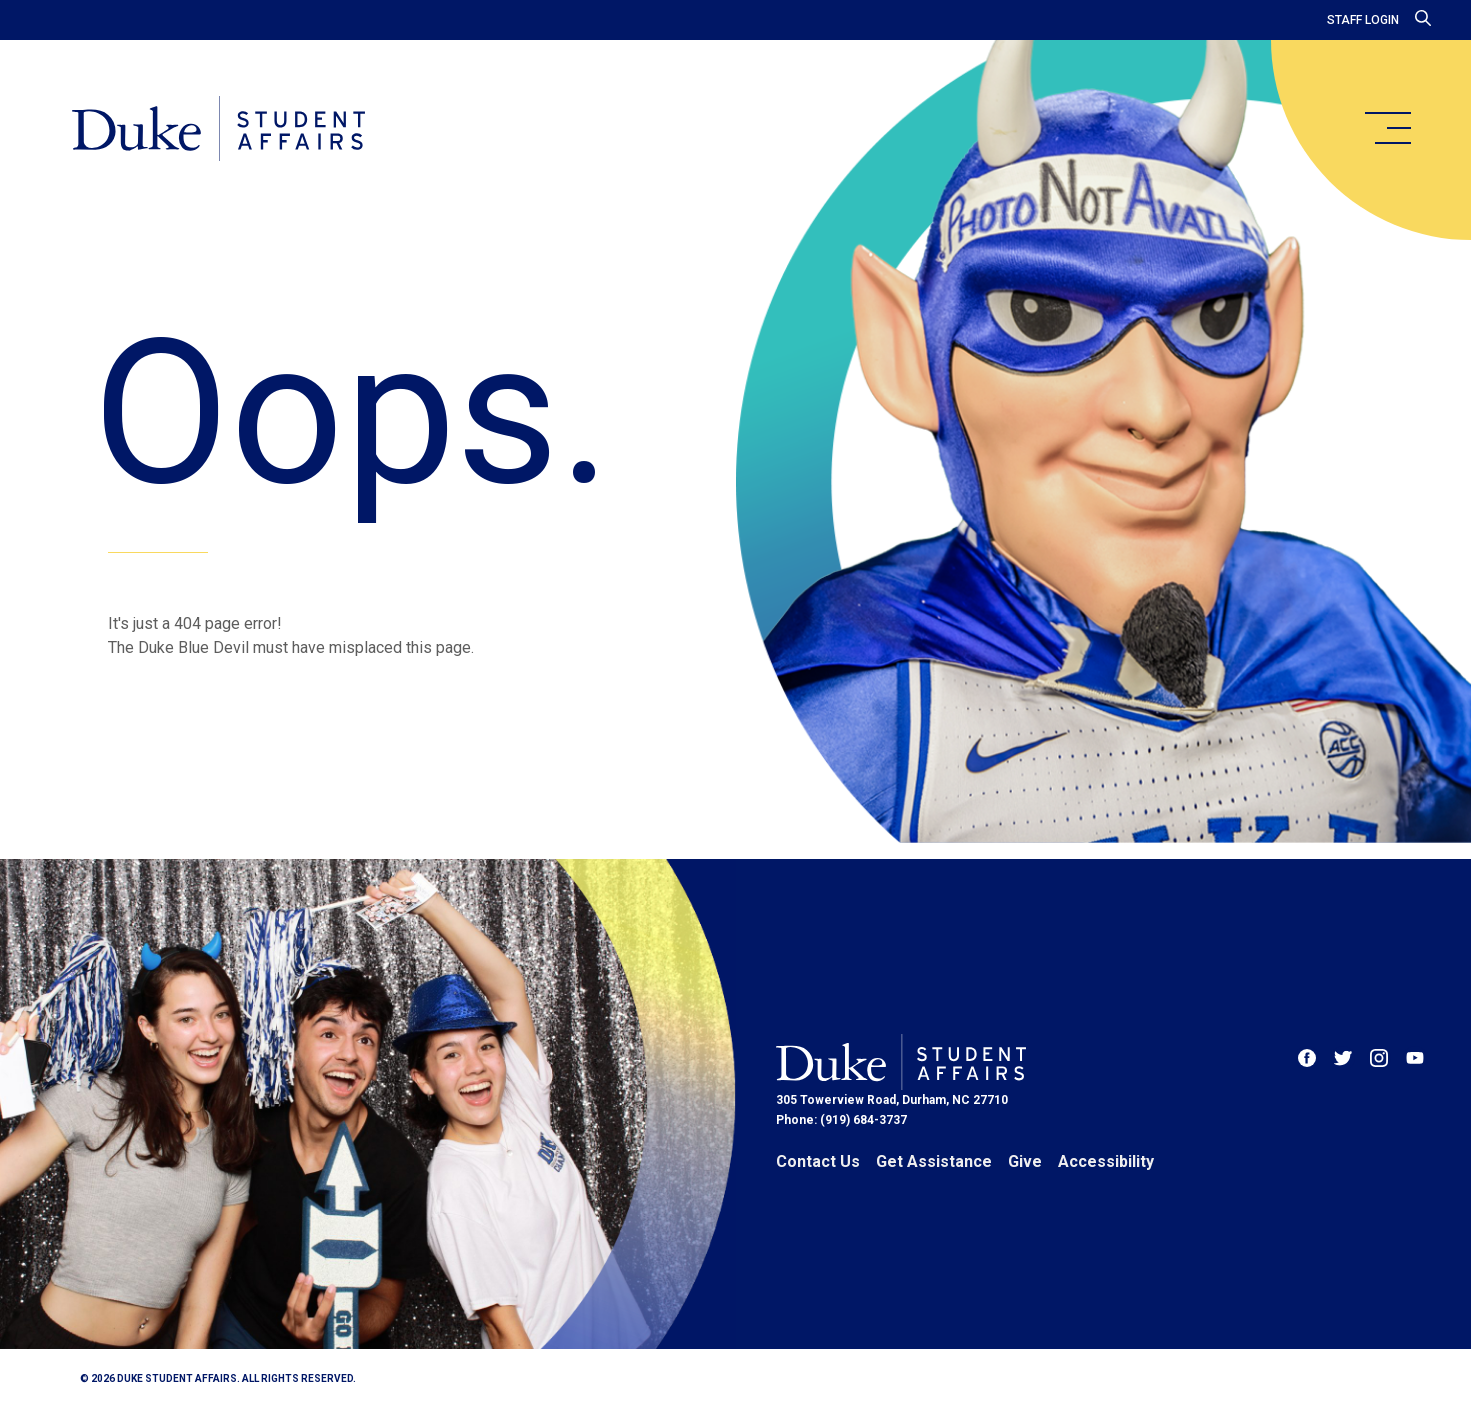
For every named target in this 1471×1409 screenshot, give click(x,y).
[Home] (218, 130)
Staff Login (1363, 20)
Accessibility (1106, 1161)
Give (1025, 1161)
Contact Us (818, 1161)
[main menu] (1387, 128)
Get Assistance (934, 1161)
